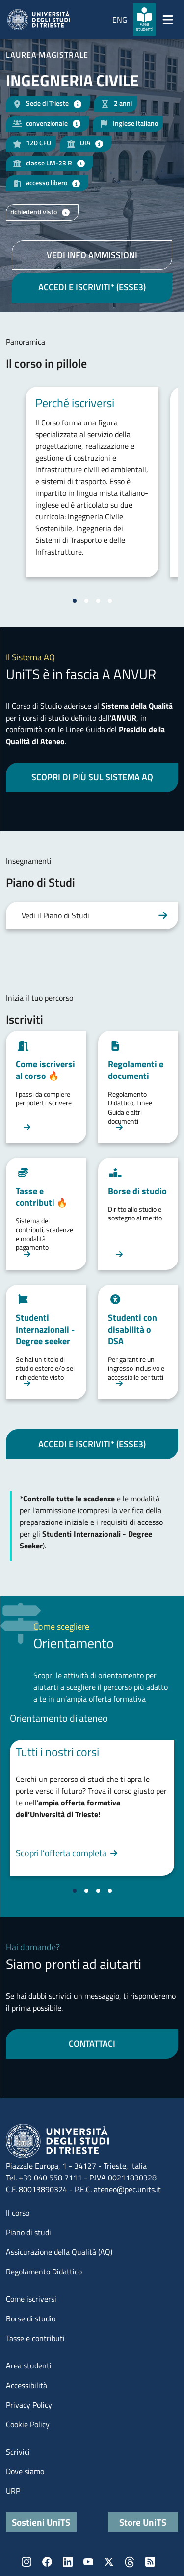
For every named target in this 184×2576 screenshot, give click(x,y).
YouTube (88, 2561)
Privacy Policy (29, 2405)
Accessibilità (26, 2385)
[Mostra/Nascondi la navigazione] (168, 19)
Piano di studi (28, 2232)
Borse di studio (30, 2318)
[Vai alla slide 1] (75, 601)
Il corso (17, 2213)
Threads (129, 2561)
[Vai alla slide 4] (110, 601)
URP (13, 2491)
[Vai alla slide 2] (86, 601)
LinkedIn (67, 2561)
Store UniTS (142, 2522)
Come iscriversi (31, 2299)
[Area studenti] (144, 19)
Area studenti (29, 2365)
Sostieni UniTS (41, 2522)
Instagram (26, 2561)
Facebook (47, 2561)
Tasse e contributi (35, 2338)
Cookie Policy (28, 2424)
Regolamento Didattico (44, 2271)
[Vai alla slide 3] (98, 601)
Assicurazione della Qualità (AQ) (59, 2252)
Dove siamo (25, 2471)
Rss (150, 2561)
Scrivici (18, 2452)
